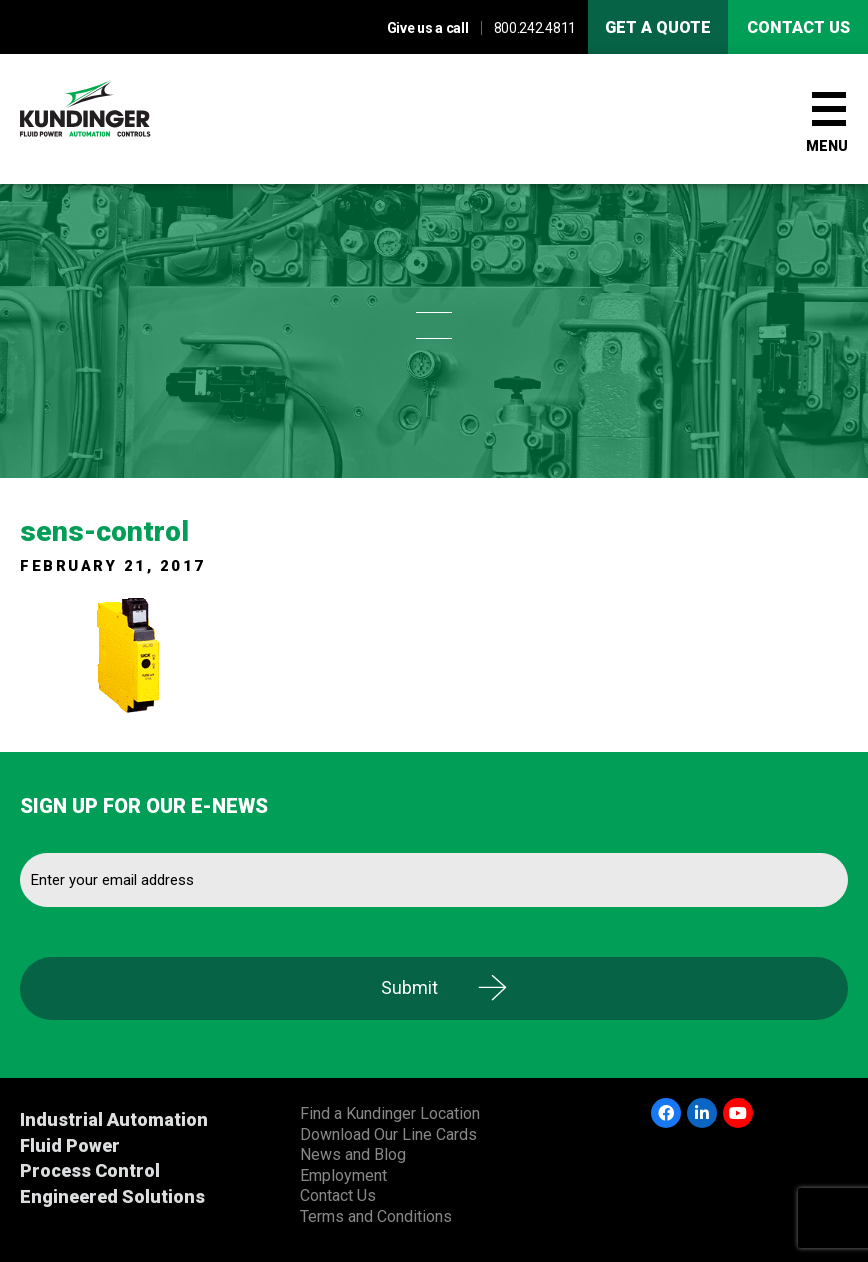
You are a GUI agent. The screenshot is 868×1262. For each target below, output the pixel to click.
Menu (827, 146)
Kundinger (120, 119)
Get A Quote (658, 27)
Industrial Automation (114, 1119)
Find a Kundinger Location (390, 1113)
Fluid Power (70, 1145)
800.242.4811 (535, 28)
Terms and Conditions (376, 1216)
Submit (409, 987)
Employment (343, 1175)
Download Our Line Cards (388, 1134)
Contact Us (338, 1195)
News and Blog (353, 1154)
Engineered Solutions (112, 1196)
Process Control (90, 1170)
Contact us (798, 27)
